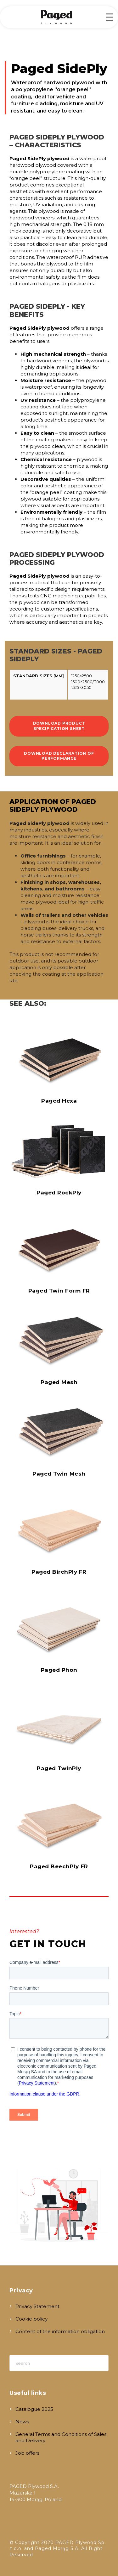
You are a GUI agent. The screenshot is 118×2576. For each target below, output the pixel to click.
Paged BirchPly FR (59, 1572)
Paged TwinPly (59, 1768)
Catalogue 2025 (34, 2409)
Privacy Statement (37, 2306)
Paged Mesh (59, 1382)
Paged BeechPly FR (59, 1866)
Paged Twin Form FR (59, 1291)
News (22, 2422)
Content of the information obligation (60, 2331)
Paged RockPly (59, 1192)
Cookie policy (31, 2319)
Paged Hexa (59, 1101)
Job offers (27, 2453)
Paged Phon (59, 1670)
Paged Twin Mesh (59, 1474)
